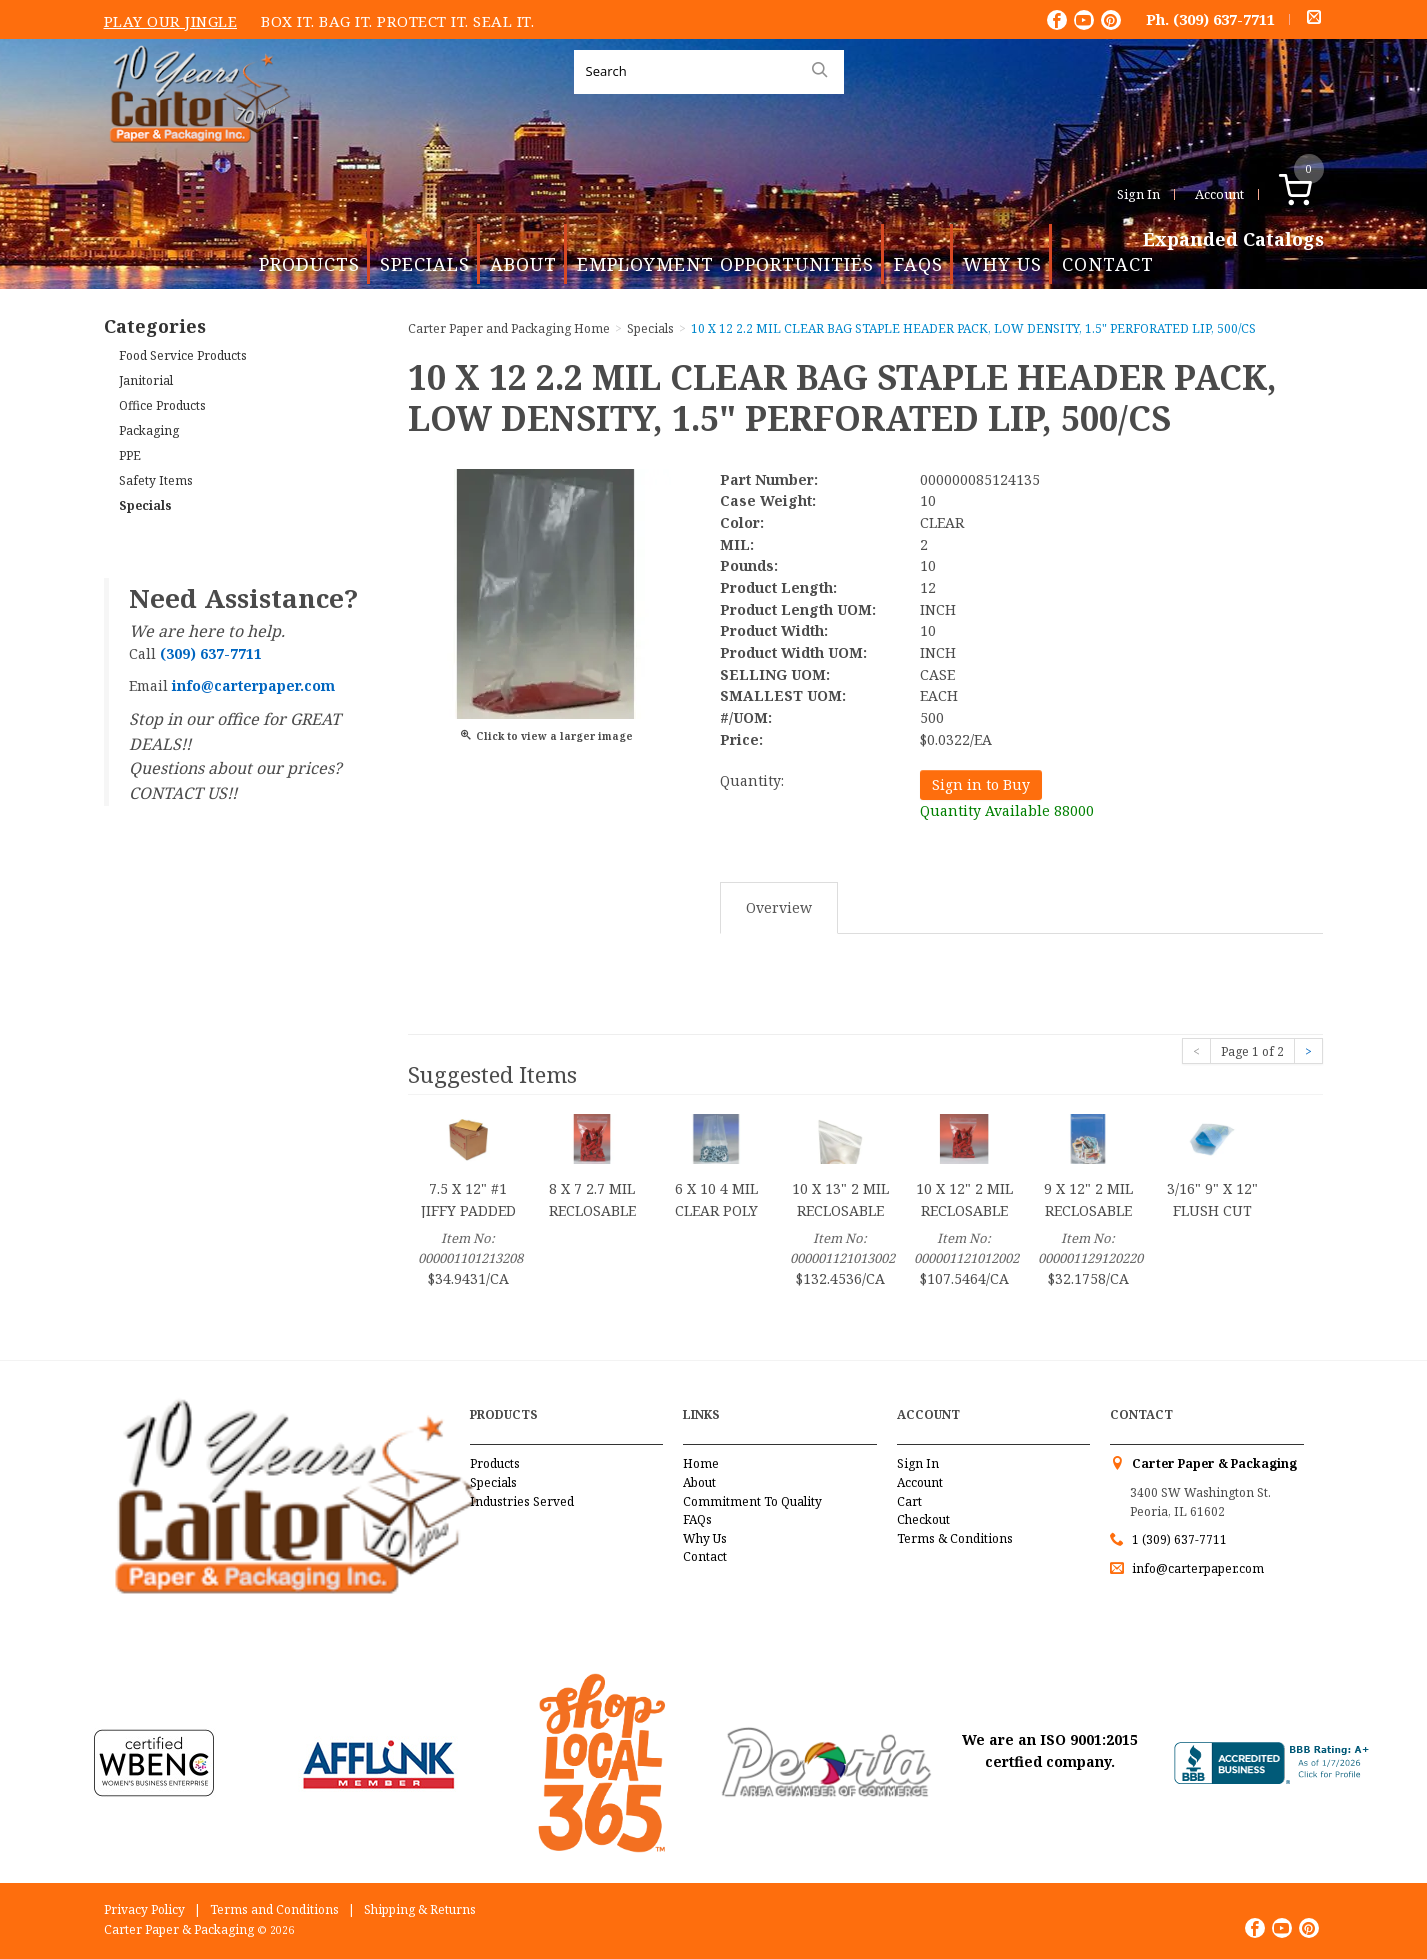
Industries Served (522, 1501)
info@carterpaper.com (1196, 1568)
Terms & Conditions (955, 1538)
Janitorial (146, 380)
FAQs (918, 264)
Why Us (1002, 264)
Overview (779, 907)
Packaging (149, 430)
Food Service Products (183, 355)
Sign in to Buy (981, 784)
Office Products (162, 405)
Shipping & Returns (420, 1909)
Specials (425, 264)
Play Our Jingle (171, 21)
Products (309, 264)
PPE (130, 455)
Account (1219, 194)
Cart (909, 1501)
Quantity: (752, 780)
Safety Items (156, 480)
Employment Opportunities (725, 264)
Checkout (923, 1519)
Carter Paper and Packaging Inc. (195, 158)
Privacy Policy (144, 1909)
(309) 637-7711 (1224, 19)
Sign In (1138, 194)
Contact (1108, 264)
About (523, 264)
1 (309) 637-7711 (1179, 1539)
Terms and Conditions (274, 1909)
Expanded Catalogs (1233, 240)
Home (701, 1463)
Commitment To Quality (752, 1501)
